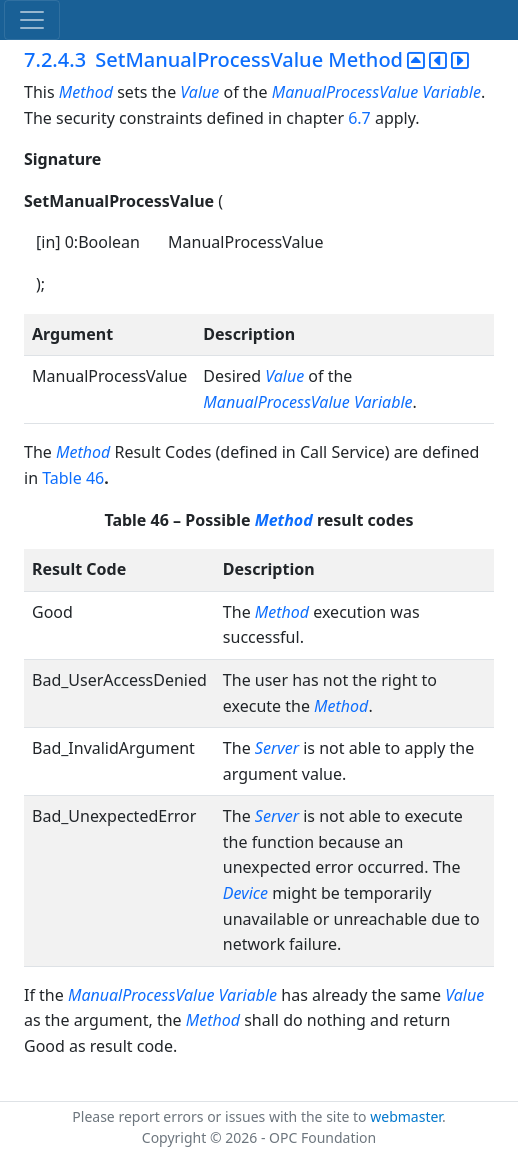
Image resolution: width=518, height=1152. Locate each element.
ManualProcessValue (345, 92)
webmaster (406, 1116)
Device (245, 893)
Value (199, 92)
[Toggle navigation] (32, 20)
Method (86, 92)
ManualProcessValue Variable (307, 402)
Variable (451, 92)
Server (277, 748)
